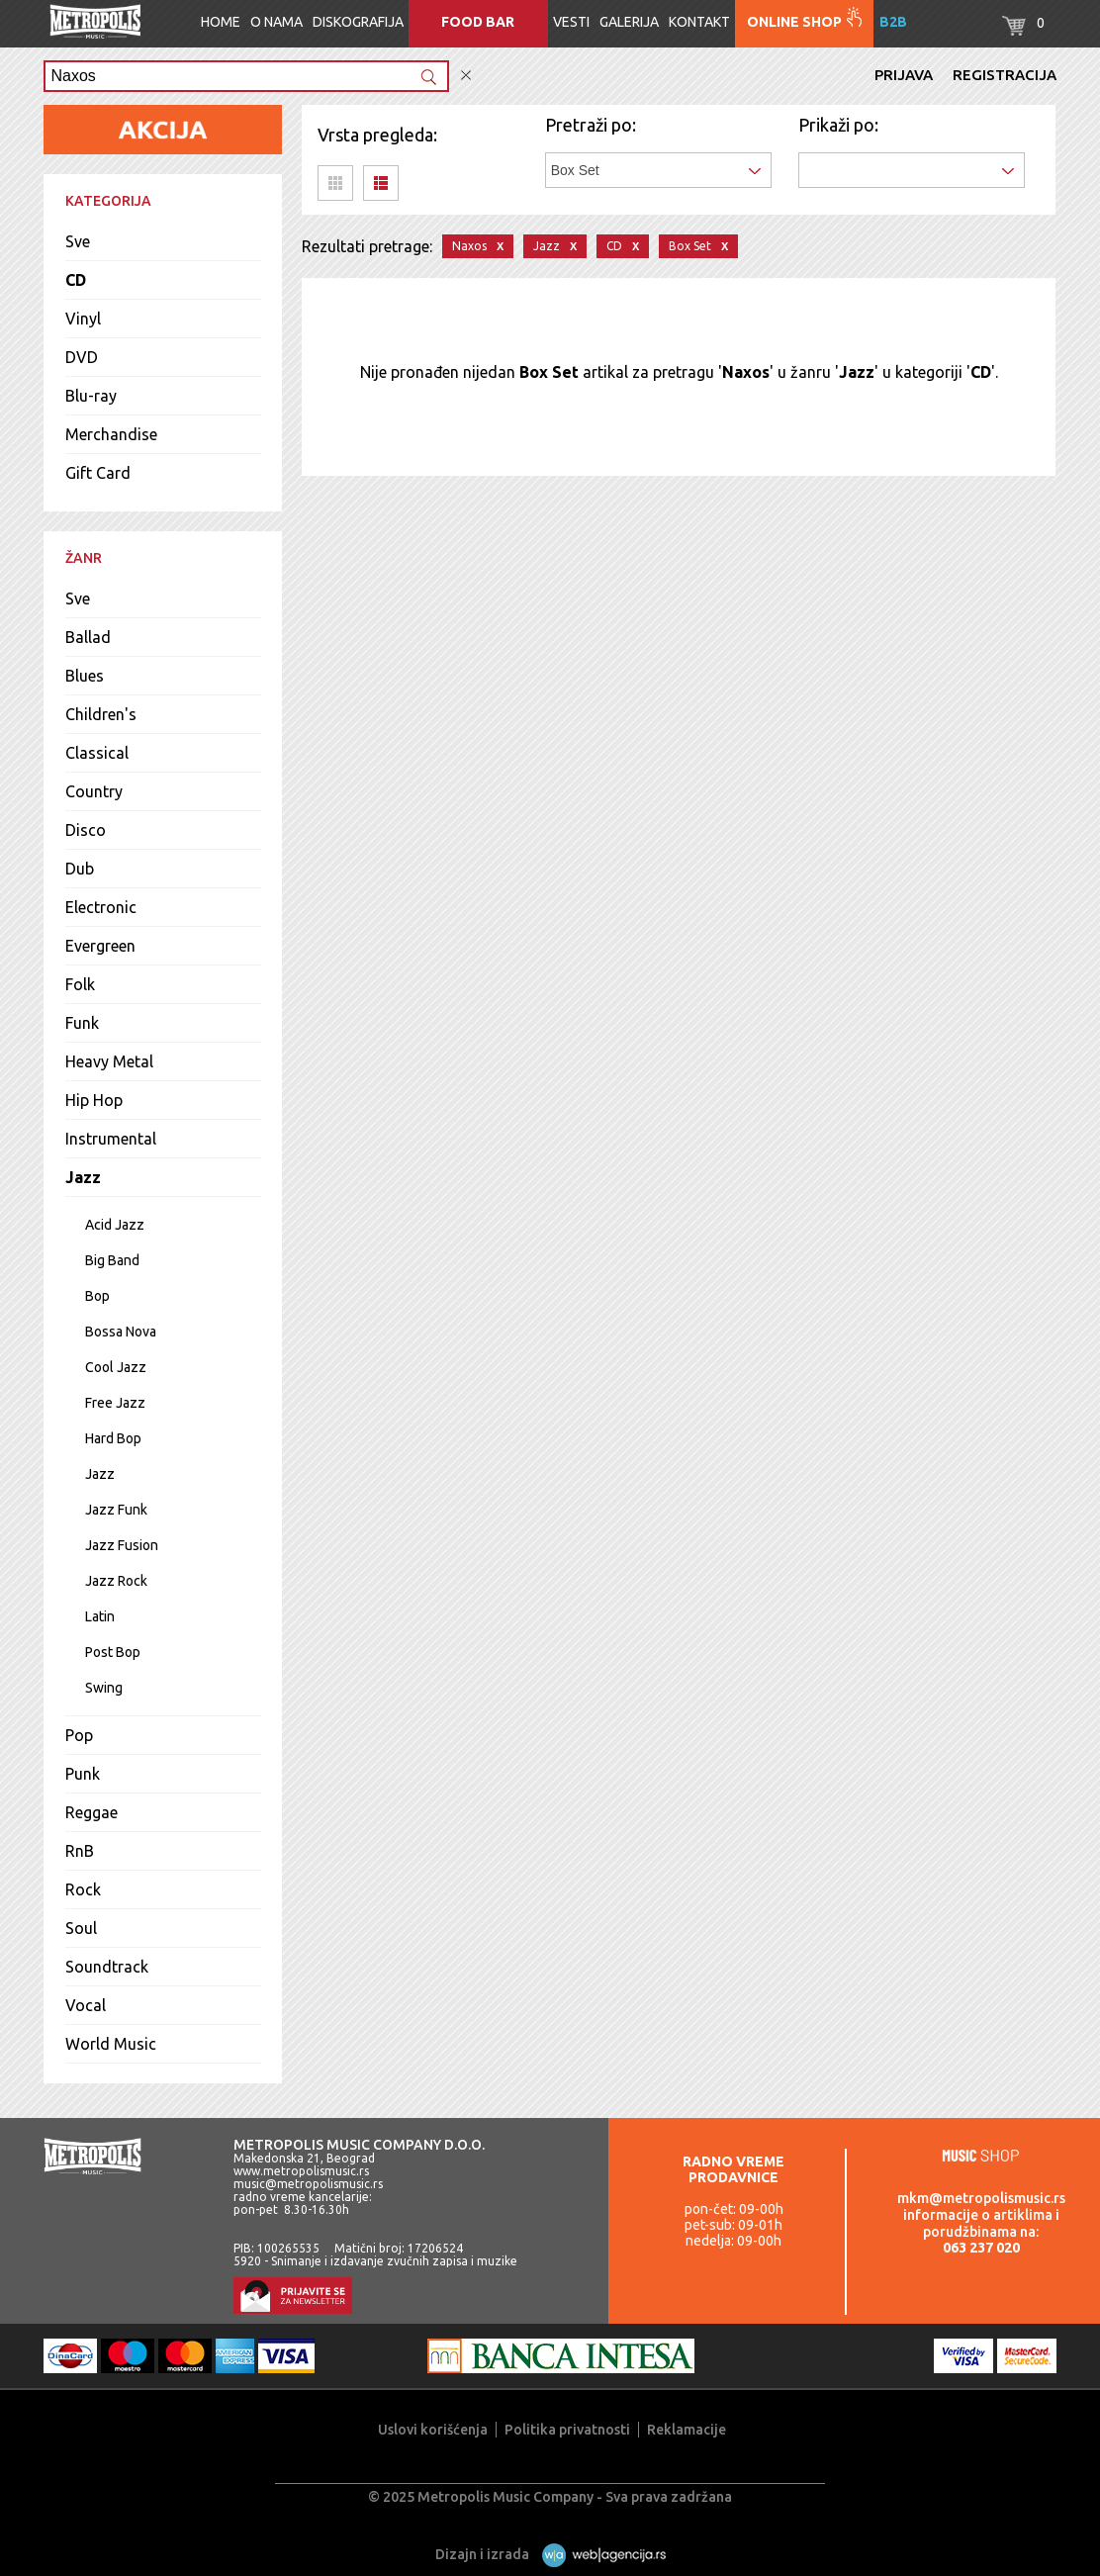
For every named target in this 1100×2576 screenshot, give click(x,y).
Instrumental (110, 1139)
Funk (82, 1023)
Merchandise (111, 434)
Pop (79, 1735)
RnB (79, 1851)
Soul (81, 1928)
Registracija (1004, 74)
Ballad (88, 637)
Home (220, 22)
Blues (84, 676)
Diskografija (358, 22)
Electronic (101, 907)
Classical (97, 753)
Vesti (571, 22)
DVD (81, 357)
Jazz (83, 1177)
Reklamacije (686, 2430)
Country (94, 791)
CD (75, 280)
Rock (83, 1889)
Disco (85, 830)
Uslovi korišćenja (433, 2430)
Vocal (85, 2005)
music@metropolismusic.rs (308, 2183)
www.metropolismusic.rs (301, 2170)
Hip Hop (94, 1100)
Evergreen (100, 946)
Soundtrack (106, 1967)
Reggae (91, 1812)
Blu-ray (91, 396)
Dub (79, 868)
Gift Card (98, 473)
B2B (893, 22)
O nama (276, 22)
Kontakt (699, 22)
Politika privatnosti (567, 2430)
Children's (101, 714)
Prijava (903, 74)
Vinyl (83, 318)
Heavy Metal (109, 1061)
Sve (77, 241)
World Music (110, 2044)
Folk (80, 984)
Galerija (629, 22)
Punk (82, 1774)
